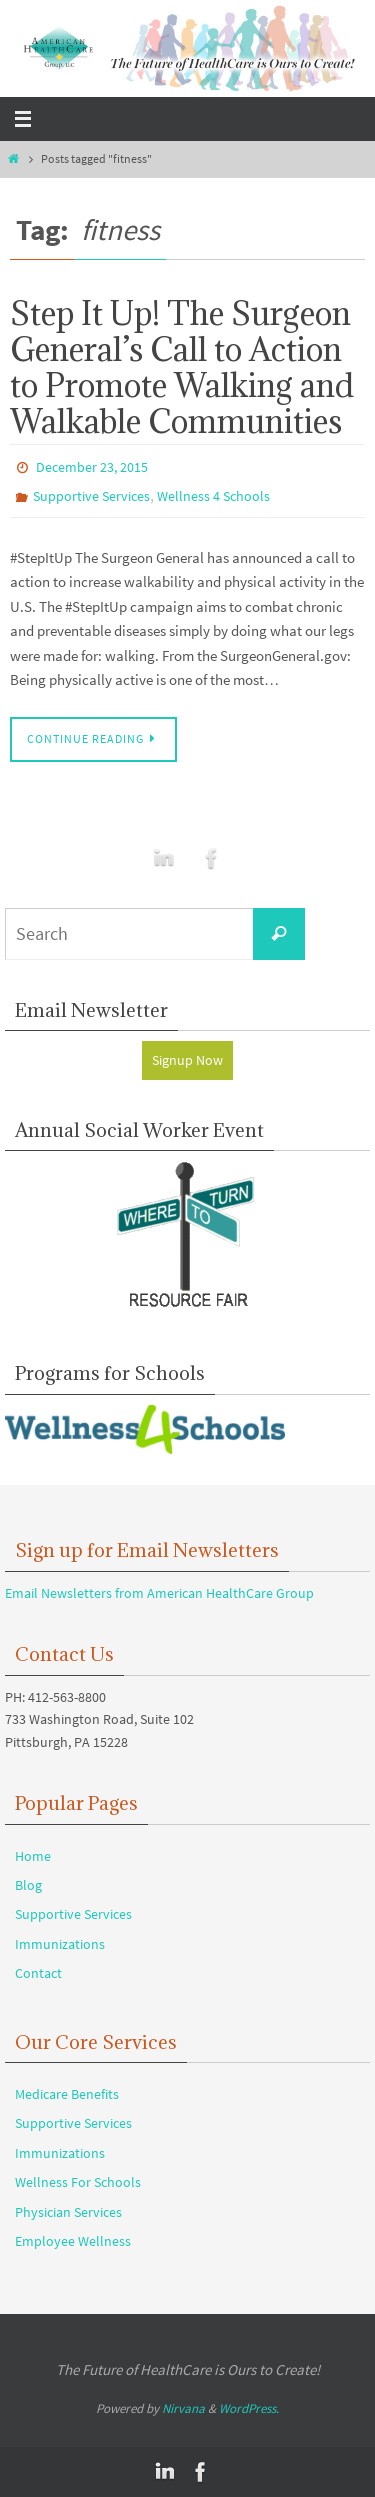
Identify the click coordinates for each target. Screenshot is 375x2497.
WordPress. (249, 2408)
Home (33, 1856)
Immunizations (60, 1944)
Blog (28, 1885)
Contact (38, 1973)
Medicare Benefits (67, 2094)
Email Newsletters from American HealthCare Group (159, 1593)
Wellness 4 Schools (213, 496)
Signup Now (187, 1060)
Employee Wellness (73, 2241)
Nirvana (183, 2408)
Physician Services (68, 2212)
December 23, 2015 (92, 467)
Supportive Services (91, 496)
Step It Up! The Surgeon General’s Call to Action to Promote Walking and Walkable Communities (182, 367)
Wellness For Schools (78, 2182)
